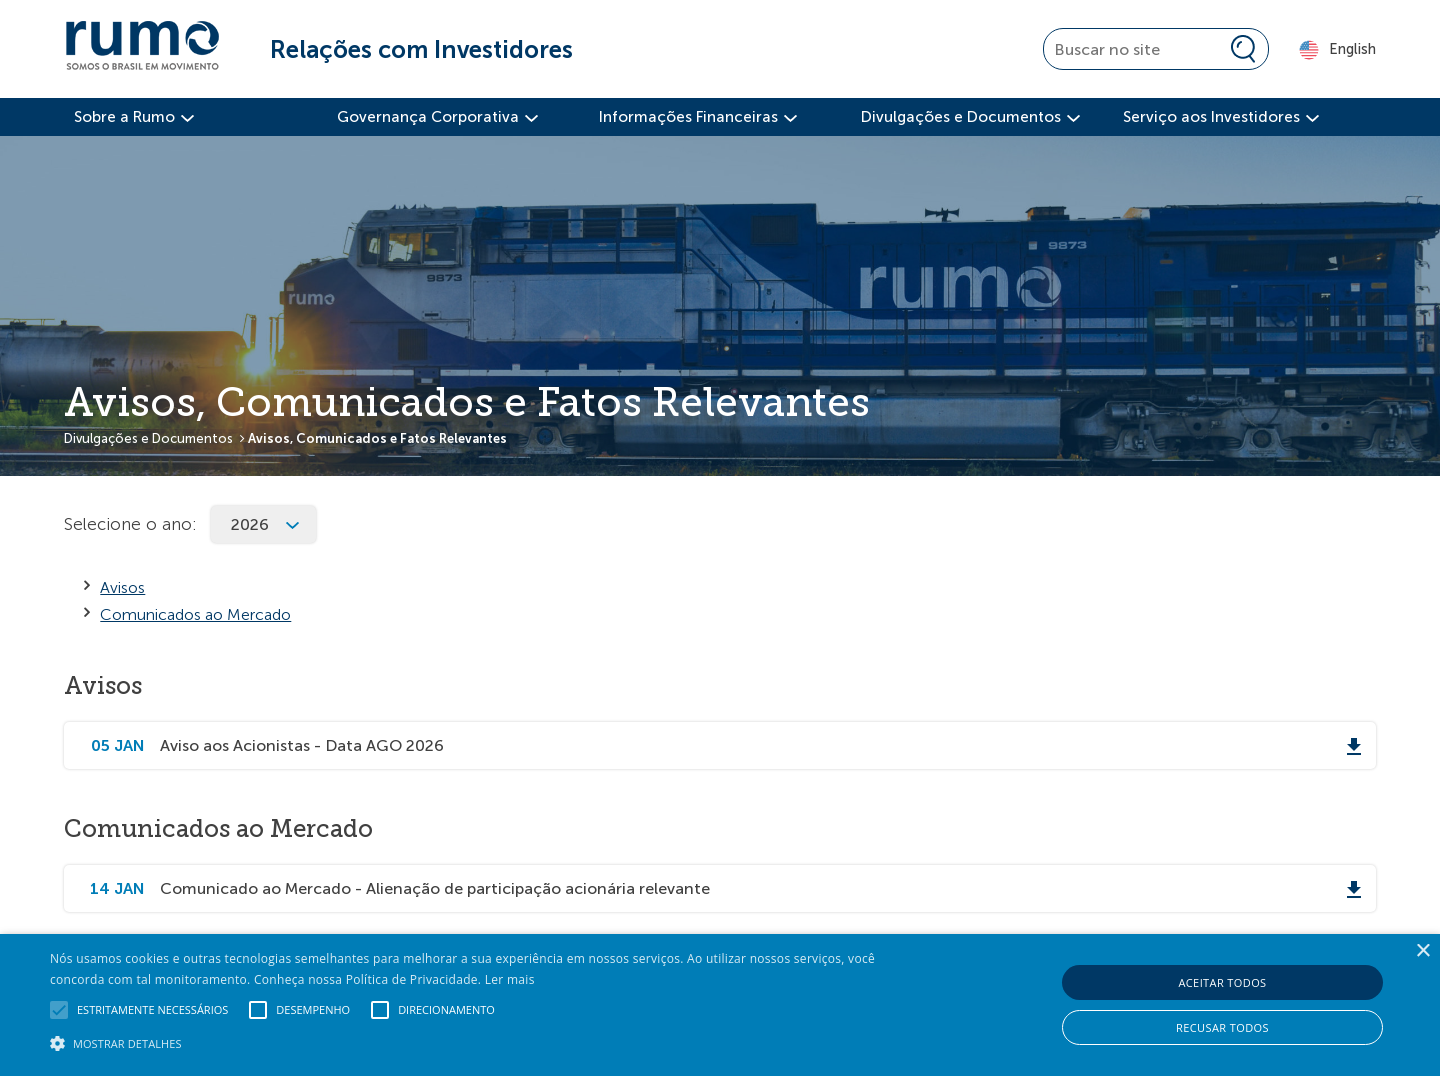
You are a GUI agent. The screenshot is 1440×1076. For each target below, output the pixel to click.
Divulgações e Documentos (148, 438)
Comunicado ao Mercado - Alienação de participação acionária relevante (435, 888)
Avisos (122, 587)
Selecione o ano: (130, 524)
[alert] (720, 1005)
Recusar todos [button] (1222, 1027)
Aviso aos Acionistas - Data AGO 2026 (302, 745)
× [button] (1422, 951)
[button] (485, 1042)
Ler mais (510, 979)
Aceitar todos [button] (1222, 982)
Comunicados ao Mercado (195, 614)
